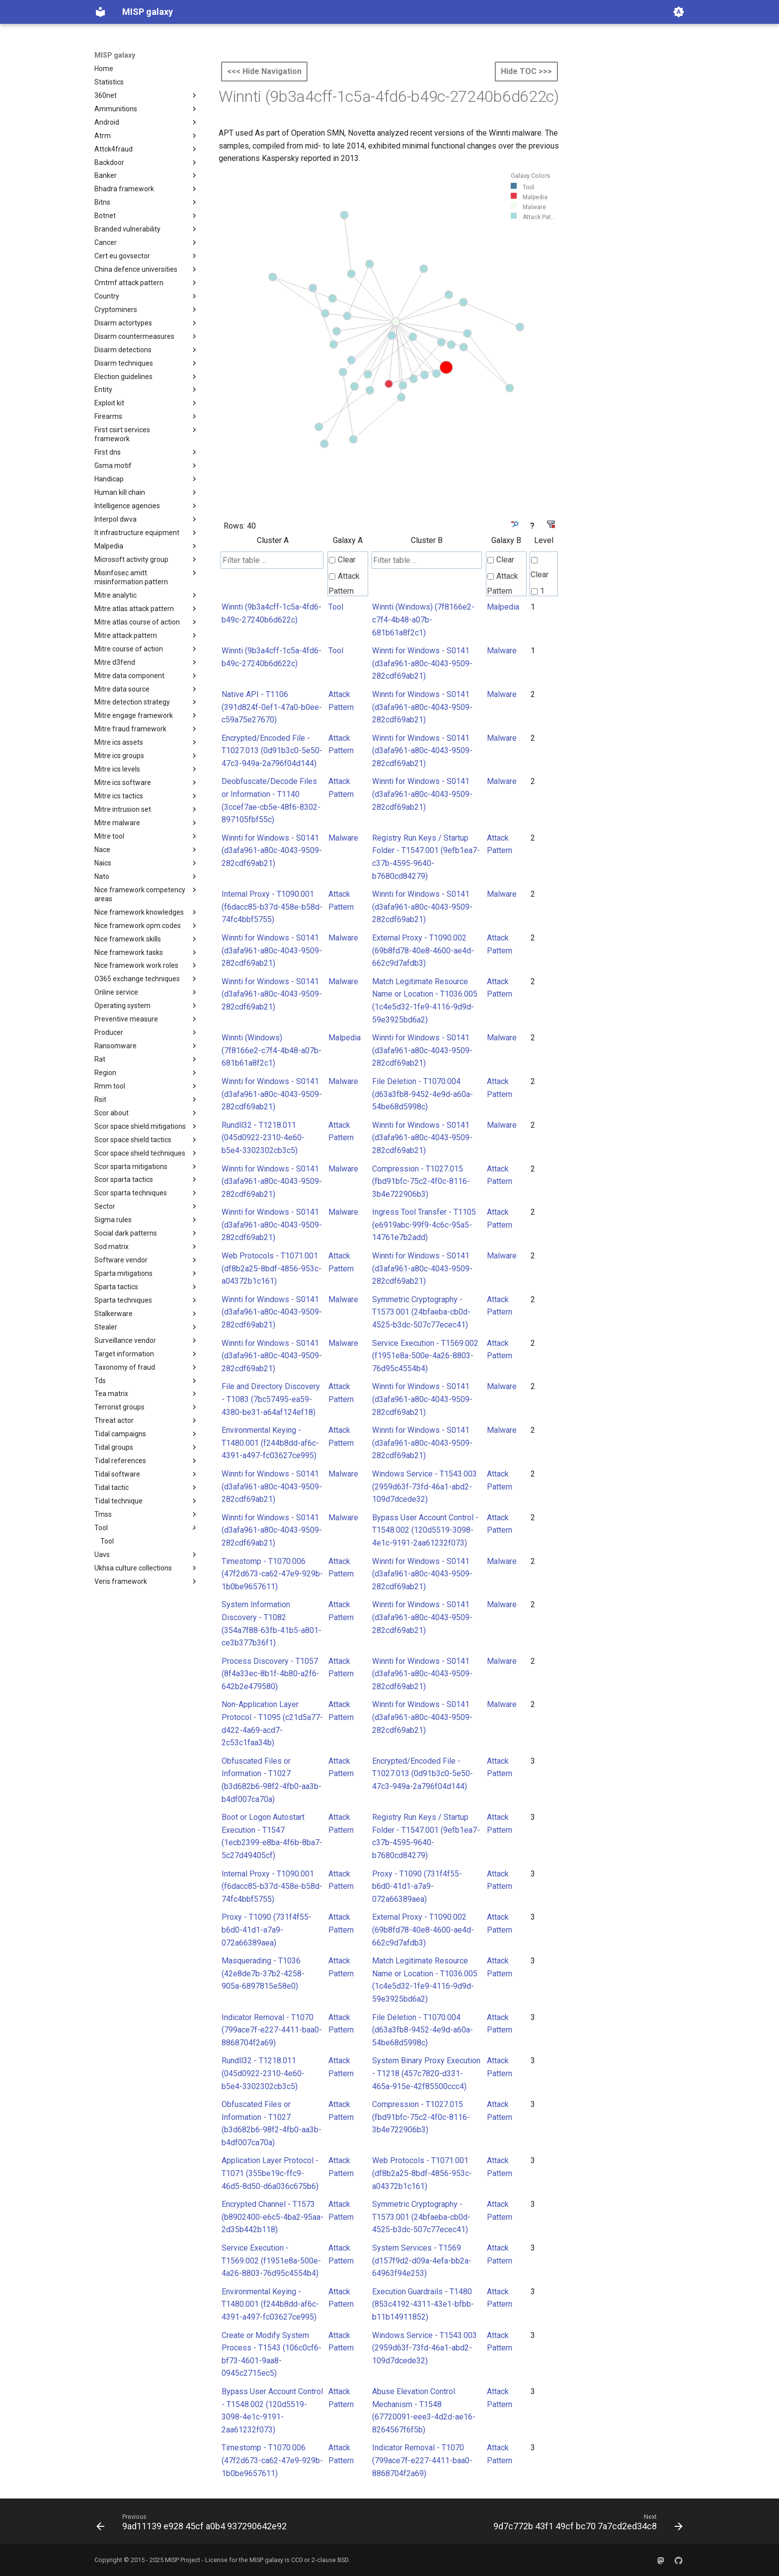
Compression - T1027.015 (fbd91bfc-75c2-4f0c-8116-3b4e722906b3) (421, 1181)
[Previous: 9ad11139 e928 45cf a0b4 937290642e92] (193, 2524)
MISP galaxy (114, 55)
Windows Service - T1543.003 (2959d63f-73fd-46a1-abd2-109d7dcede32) (424, 1486)
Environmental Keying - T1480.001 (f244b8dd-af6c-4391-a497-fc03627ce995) (270, 1442)
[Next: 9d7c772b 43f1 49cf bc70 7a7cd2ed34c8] (586, 2524)
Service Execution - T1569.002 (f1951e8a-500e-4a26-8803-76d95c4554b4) (425, 1355)
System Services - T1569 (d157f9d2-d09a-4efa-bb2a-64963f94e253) (421, 2260)
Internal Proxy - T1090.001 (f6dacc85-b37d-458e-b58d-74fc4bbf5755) (272, 906)
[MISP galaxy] (100, 12)
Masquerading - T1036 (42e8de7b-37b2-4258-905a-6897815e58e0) (263, 1973)
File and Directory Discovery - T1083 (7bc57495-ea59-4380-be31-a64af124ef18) (271, 1399)
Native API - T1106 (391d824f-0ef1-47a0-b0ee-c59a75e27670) (272, 707)
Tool (335, 607)
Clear (342, 559)
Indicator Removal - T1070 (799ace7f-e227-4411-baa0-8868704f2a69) (272, 2030)
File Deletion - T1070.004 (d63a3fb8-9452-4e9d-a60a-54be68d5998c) (422, 1094)
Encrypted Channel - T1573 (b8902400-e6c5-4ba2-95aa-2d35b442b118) (272, 2216)
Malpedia (503, 607)
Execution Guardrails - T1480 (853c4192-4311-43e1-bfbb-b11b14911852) (423, 2304)
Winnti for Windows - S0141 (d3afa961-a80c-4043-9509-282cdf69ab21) (422, 663)
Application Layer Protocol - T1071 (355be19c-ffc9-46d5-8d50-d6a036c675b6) (270, 2173)
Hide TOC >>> (526, 71)
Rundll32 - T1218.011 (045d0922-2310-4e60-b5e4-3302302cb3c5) (263, 1137)
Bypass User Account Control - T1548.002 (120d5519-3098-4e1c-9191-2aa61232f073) (425, 1530)
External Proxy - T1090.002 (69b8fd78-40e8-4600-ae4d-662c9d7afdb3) (423, 950)
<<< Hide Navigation (264, 71)
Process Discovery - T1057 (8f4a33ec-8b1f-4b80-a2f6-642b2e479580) (270, 1673)
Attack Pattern (344, 583)
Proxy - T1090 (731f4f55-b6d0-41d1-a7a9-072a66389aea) (417, 1886)
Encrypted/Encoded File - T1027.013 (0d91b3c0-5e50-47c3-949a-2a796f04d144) (272, 750)
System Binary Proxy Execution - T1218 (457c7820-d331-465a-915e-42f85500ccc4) (426, 2073)
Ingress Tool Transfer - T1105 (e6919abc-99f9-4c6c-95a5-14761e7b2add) (424, 1224)
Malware (502, 650)
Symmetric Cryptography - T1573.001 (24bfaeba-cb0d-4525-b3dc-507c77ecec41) (421, 1312)
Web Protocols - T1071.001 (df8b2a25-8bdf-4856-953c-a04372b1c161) (271, 1268)
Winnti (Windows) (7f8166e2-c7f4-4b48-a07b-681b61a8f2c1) (423, 619)
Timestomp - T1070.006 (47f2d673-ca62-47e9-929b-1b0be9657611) (272, 1574)
